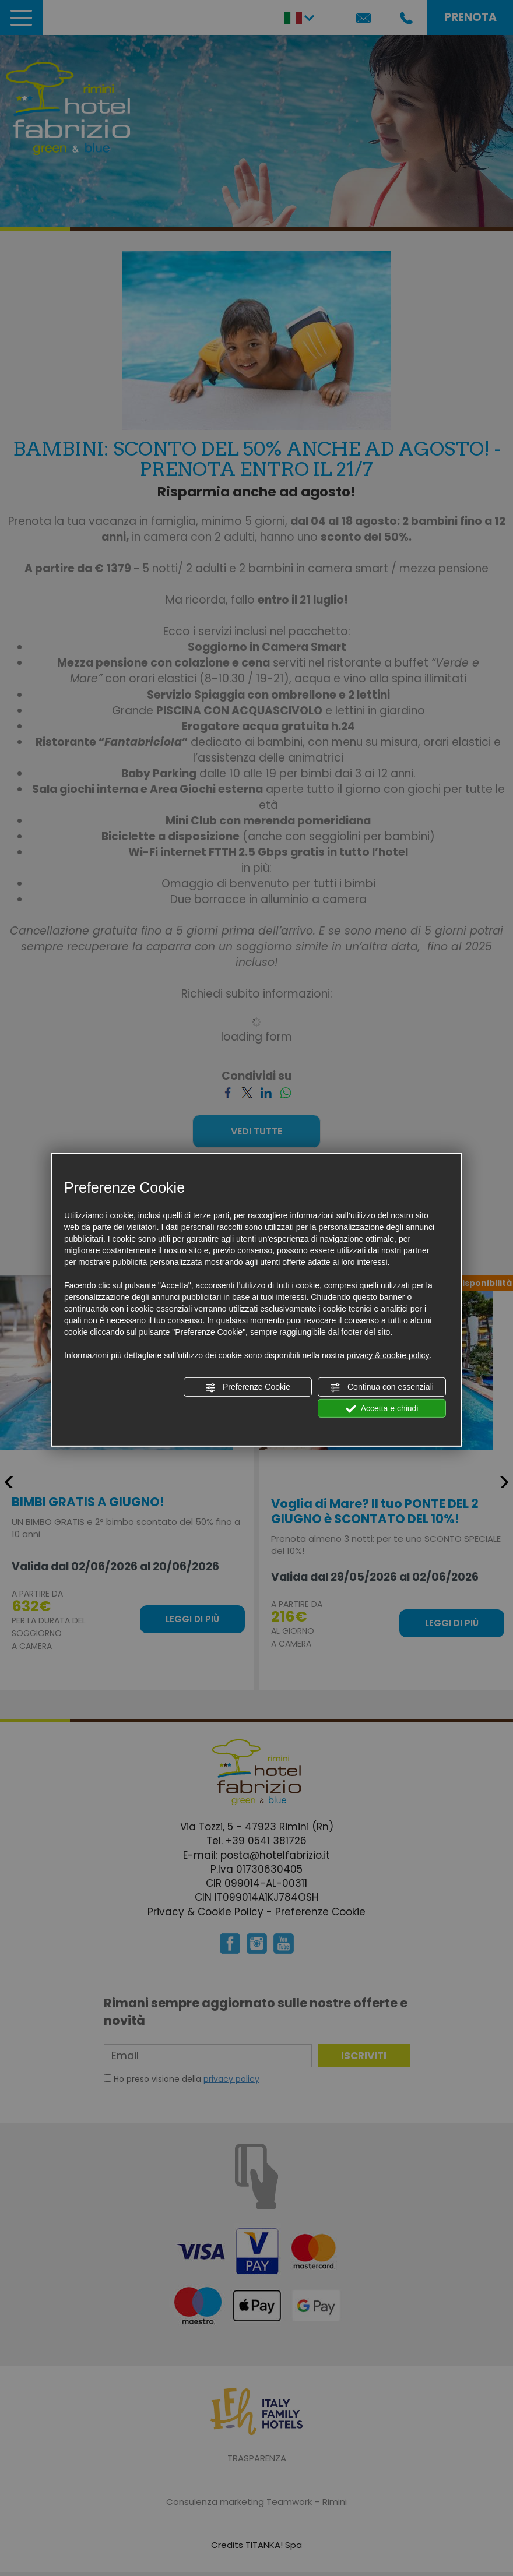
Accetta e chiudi (382, 1408)
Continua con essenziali (382, 1387)
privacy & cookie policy (388, 1355)
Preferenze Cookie (247, 1387)
